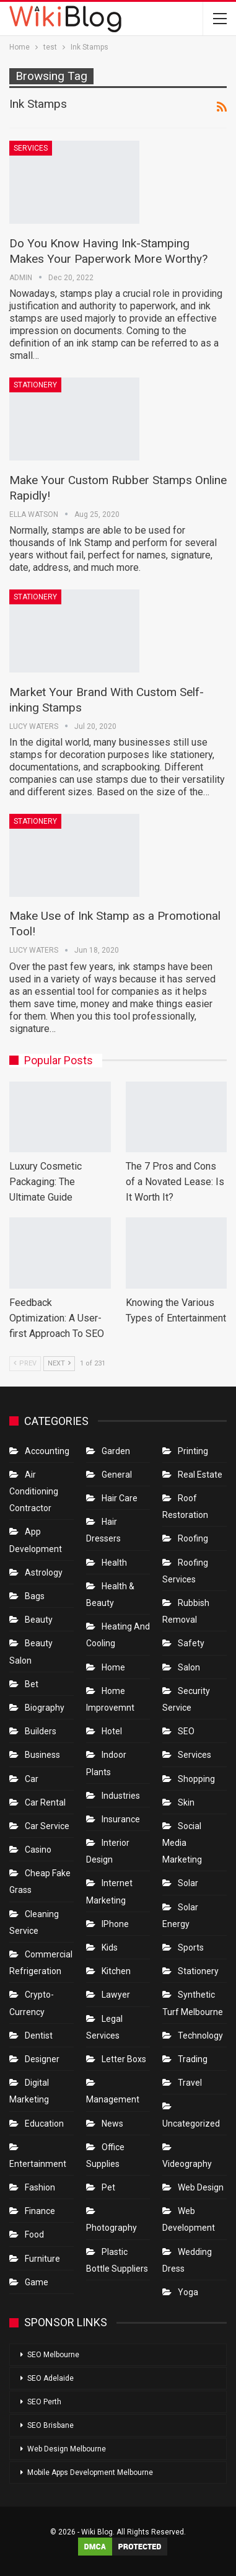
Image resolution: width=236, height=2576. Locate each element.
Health (114, 1563)
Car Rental (45, 1802)
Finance (40, 2211)
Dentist (39, 2035)
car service (47, 1826)
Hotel (112, 1731)
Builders (40, 1731)
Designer (42, 2059)
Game (36, 2282)
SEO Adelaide (50, 2378)
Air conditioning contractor (33, 1491)
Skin (186, 1802)
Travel (190, 2083)
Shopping (196, 1779)
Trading (193, 2059)
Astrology (44, 1572)
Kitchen (116, 1971)
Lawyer (116, 1995)
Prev (25, 1363)
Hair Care (120, 1498)
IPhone (115, 1924)
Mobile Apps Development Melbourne (90, 2472)
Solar (188, 1883)
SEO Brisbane (50, 2425)
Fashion (40, 2187)
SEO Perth (44, 2401)
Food (34, 2234)
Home (113, 1667)
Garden (116, 1451)
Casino (38, 1850)
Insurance (121, 1819)
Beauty (39, 1620)
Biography (44, 1708)
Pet (108, 2187)
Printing (193, 1451)
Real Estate (200, 1475)
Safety (191, 1643)
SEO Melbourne (53, 2354)
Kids (110, 1947)
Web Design (201, 2187)
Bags (35, 1596)
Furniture (42, 2259)
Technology (200, 2035)
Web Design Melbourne (66, 2449)
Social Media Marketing (182, 1842)
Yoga (188, 2292)
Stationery (35, 385)
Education (44, 2123)
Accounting (47, 1451)
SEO (186, 1731)
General (117, 1475)
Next (59, 1363)
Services (31, 148)
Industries (121, 1796)
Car (31, 1779)
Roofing (193, 1538)
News (112, 2123)
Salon (189, 1667)
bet (31, 1684)
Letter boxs (124, 2059)
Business (42, 1755)
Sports (191, 1947)
